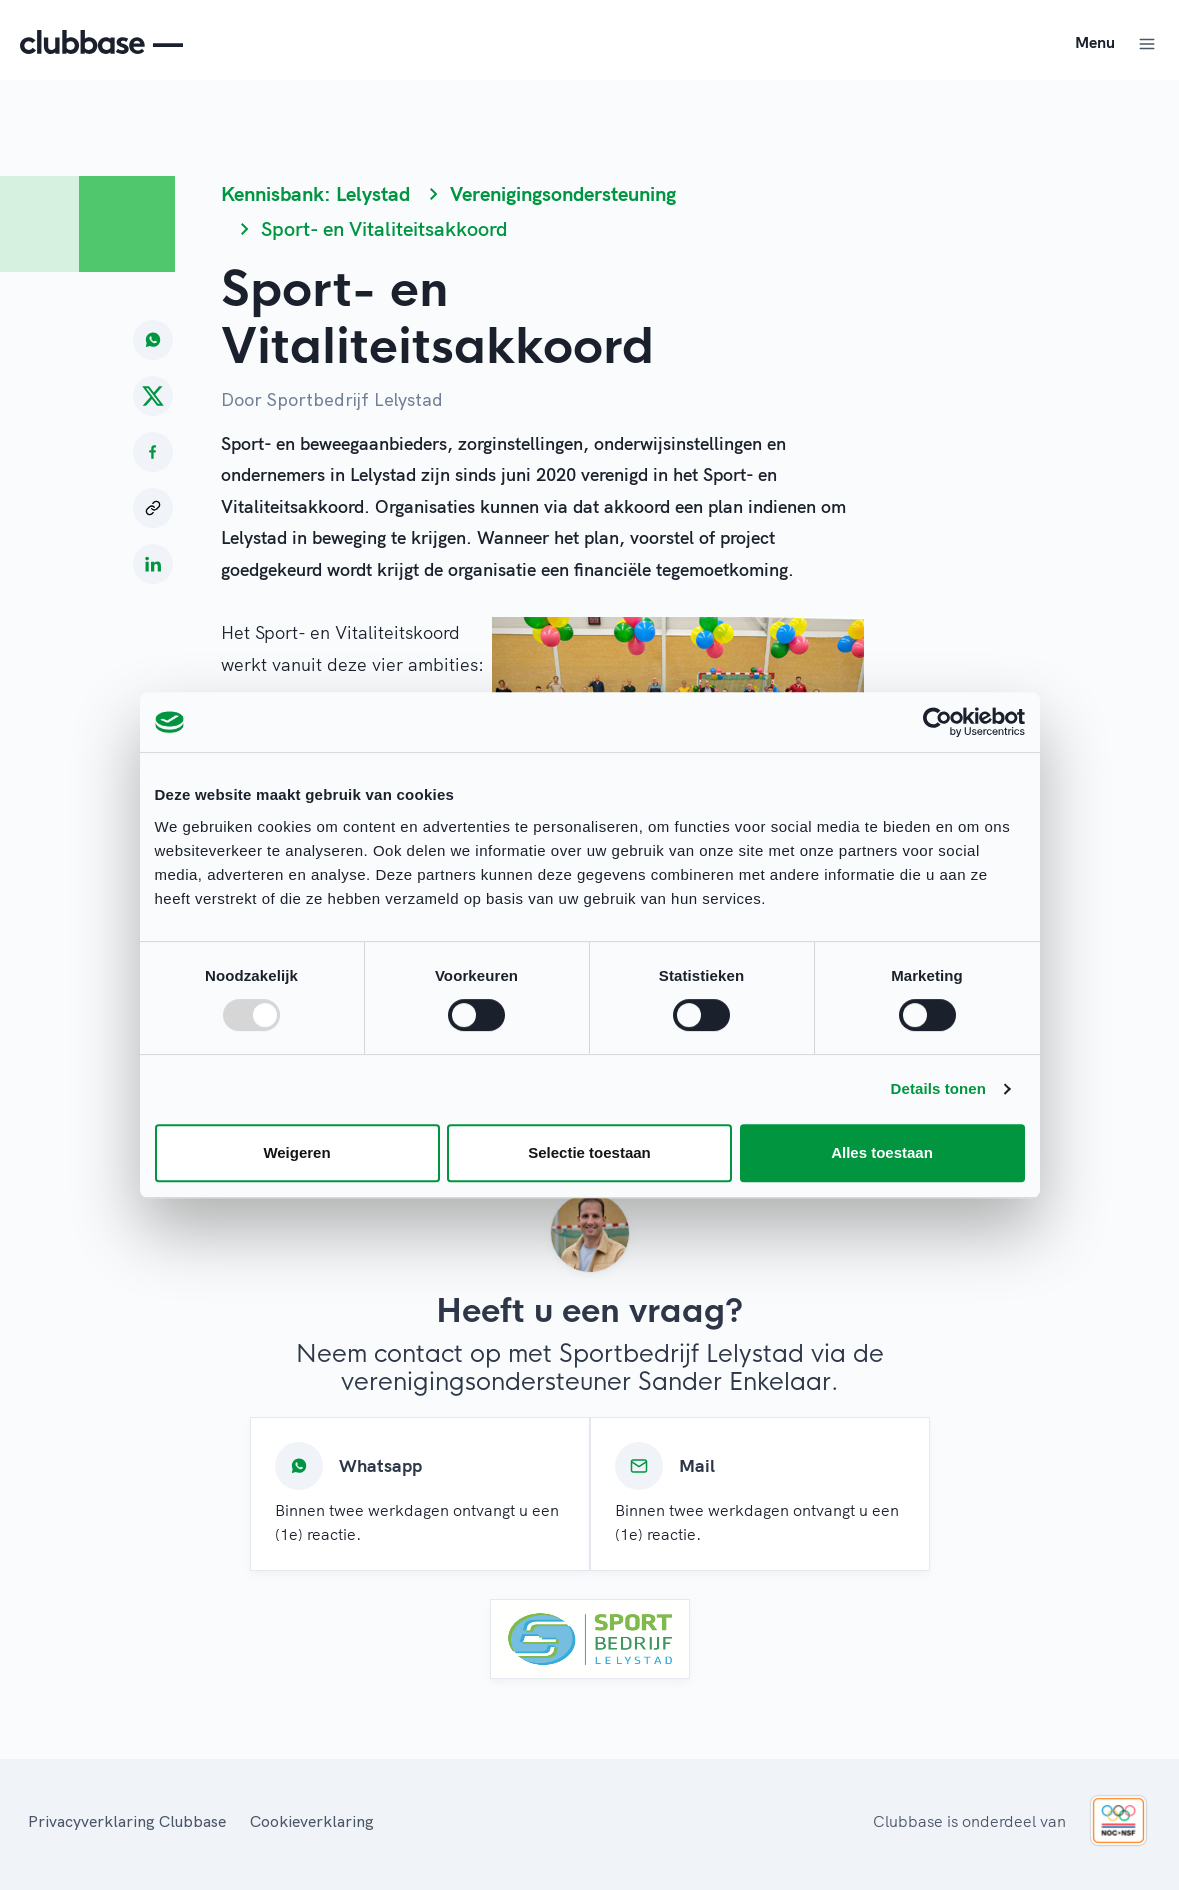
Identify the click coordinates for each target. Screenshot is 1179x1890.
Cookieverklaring (312, 1821)
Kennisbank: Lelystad (315, 193)
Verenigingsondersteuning (563, 193)
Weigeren (296, 1152)
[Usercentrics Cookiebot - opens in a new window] (937, 722)
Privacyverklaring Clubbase (127, 1821)
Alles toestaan (882, 1152)
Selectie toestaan (589, 1152)
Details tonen (938, 1088)
